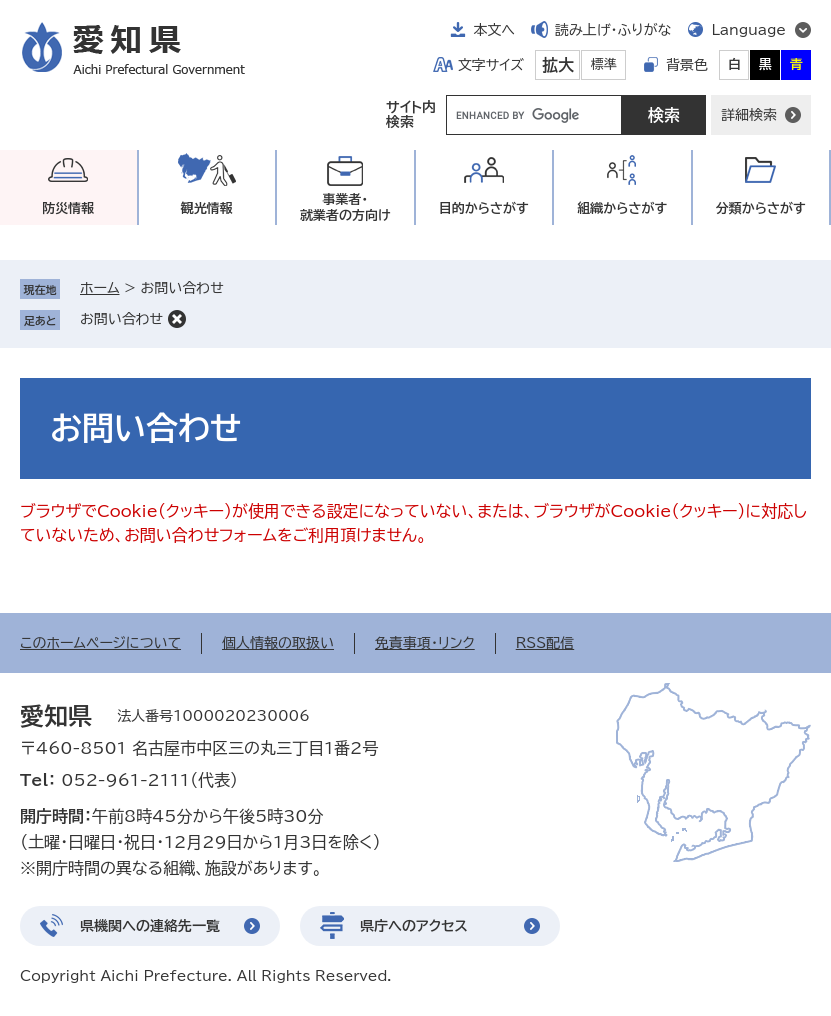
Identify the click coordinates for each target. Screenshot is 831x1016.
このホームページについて (100, 643)
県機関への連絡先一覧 (150, 926)
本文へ (494, 30)
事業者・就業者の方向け (345, 207)
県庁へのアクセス (414, 926)
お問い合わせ (121, 319)
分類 (761, 208)
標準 (604, 64)
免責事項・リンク (425, 643)
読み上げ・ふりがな (613, 30)
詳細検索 (749, 115)
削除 (177, 319)
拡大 (558, 65)
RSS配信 (545, 643)
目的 (484, 208)
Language (748, 30)
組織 (622, 208)
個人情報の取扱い (278, 643)
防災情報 (68, 208)
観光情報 (207, 208)
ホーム (99, 288)
